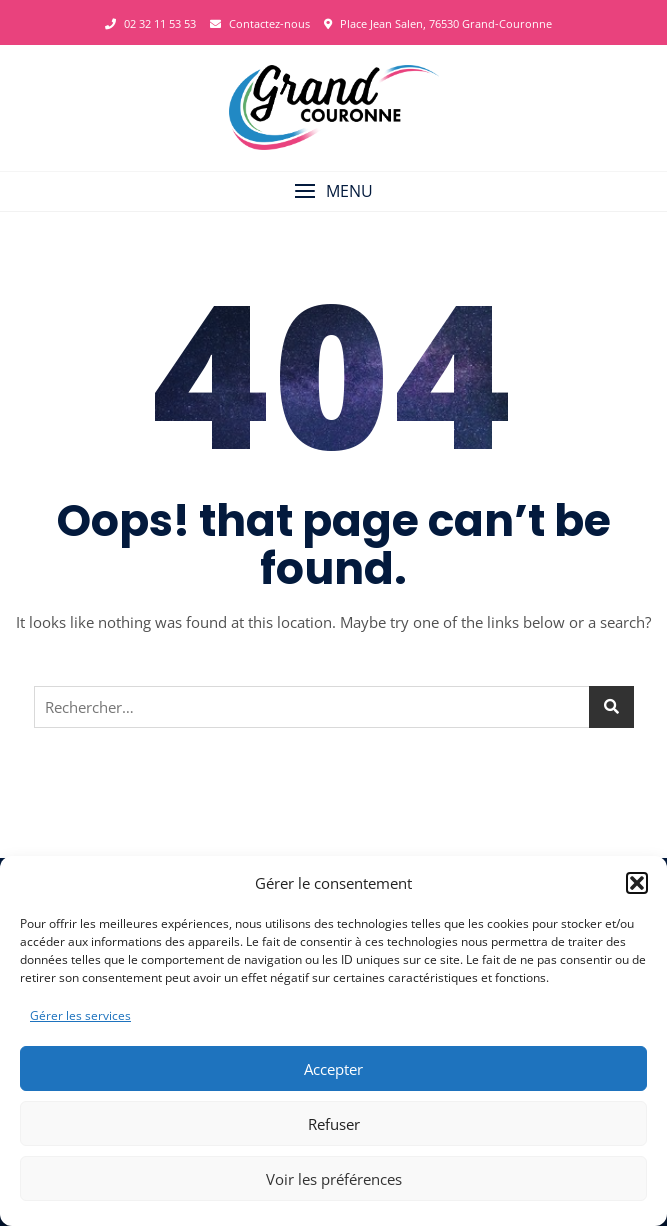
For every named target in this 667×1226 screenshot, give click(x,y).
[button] (637, 883)
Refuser (334, 1124)
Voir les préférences (334, 1179)
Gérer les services (80, 1015)
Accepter (333, 1069)
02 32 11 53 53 (150, 23)
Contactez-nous (260, 23)
